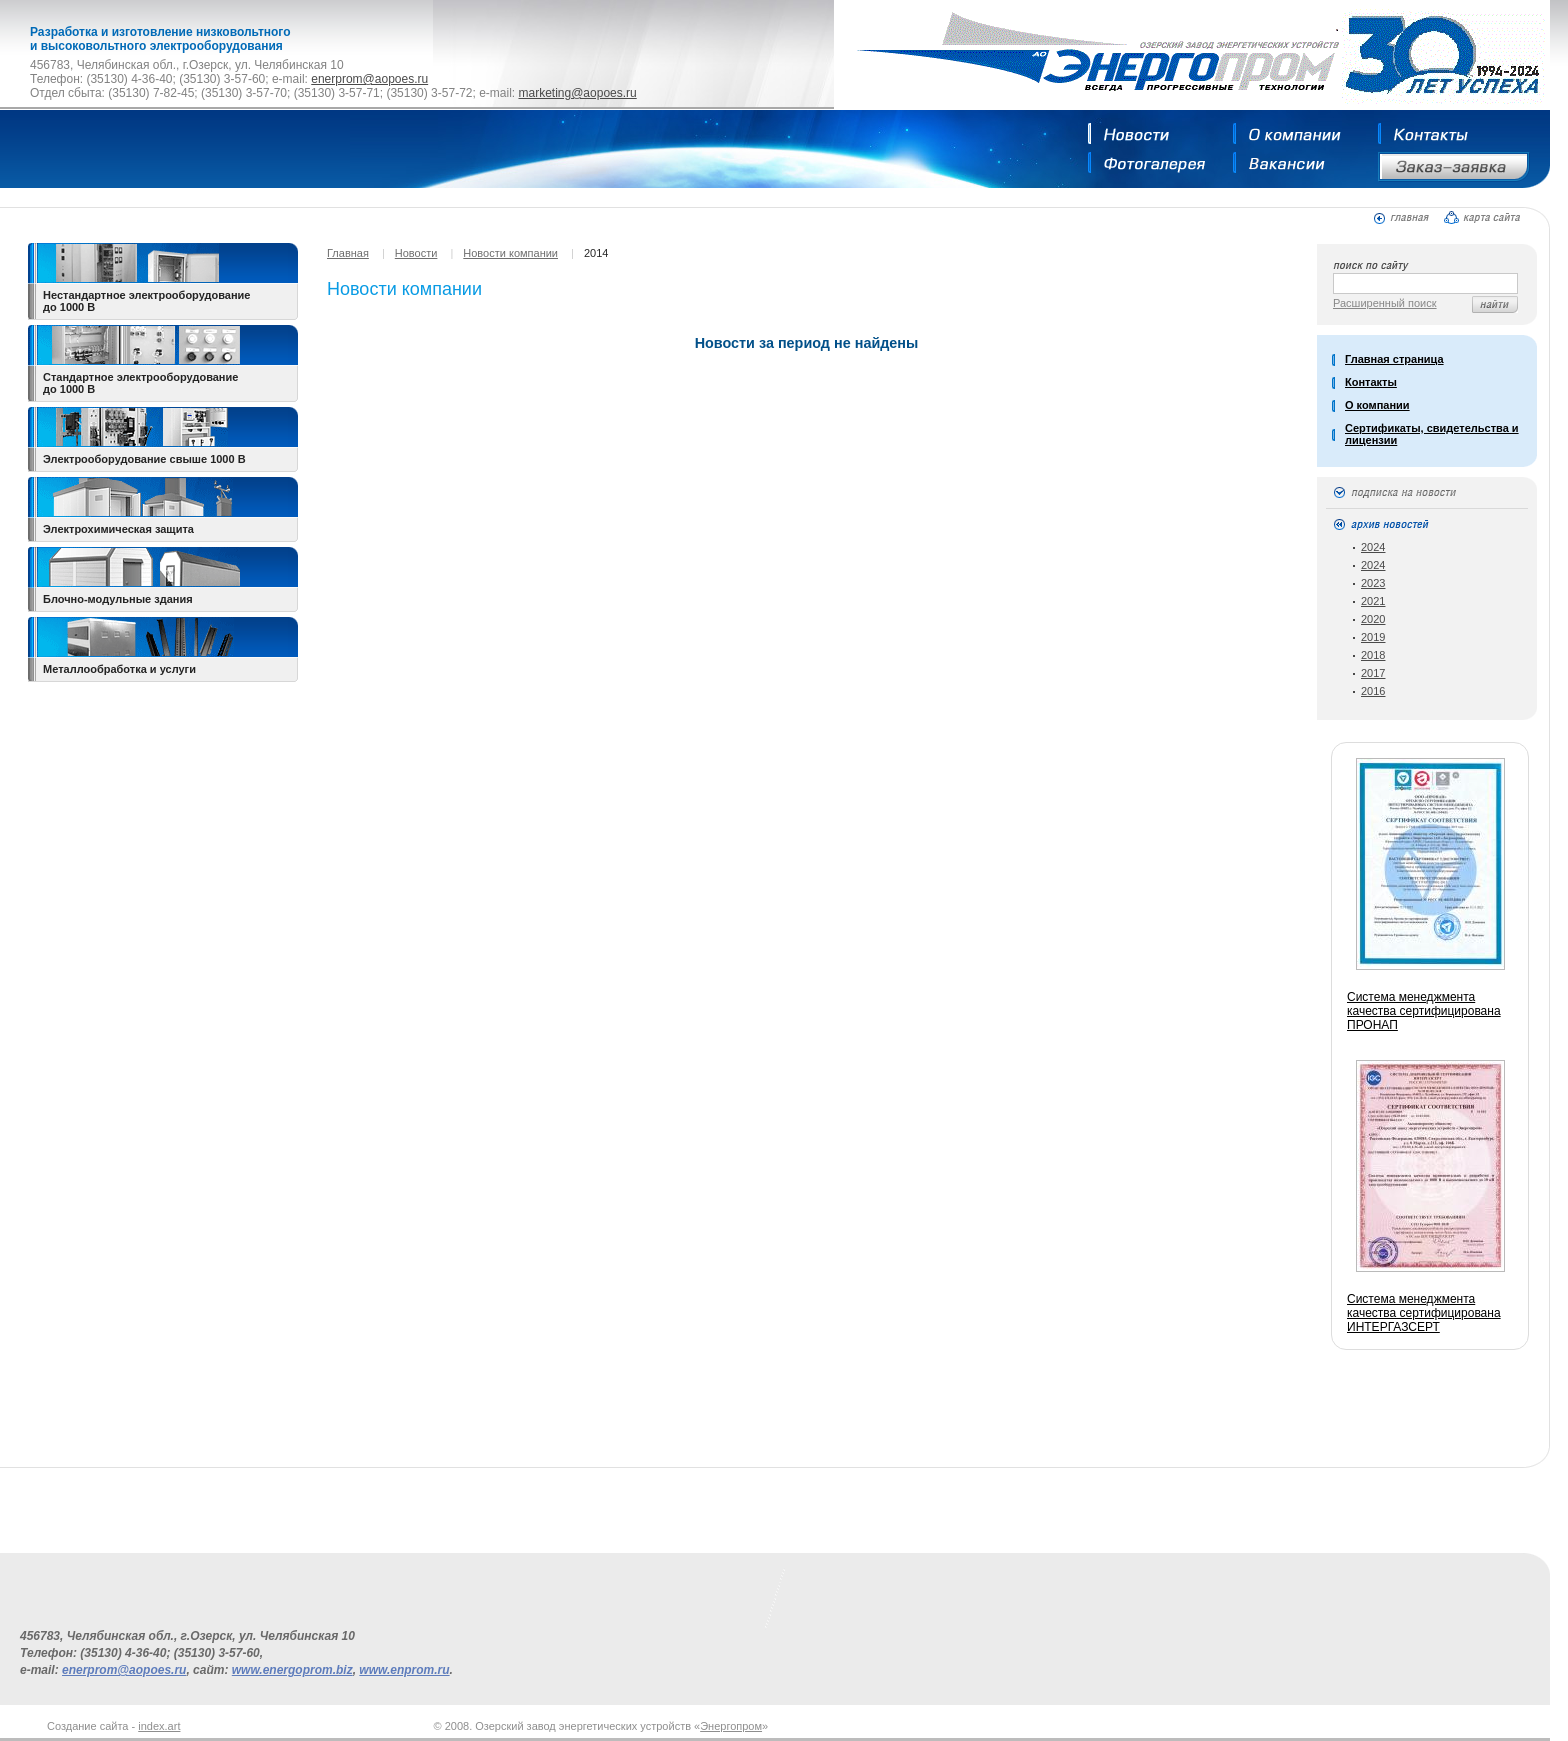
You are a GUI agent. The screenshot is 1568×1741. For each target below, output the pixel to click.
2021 (1373, 601)
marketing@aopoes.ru (577, 93)
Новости (416, 253)
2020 (1373, 619)
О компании (1377, 405)
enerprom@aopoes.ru (369, 79)
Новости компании (510, 253)
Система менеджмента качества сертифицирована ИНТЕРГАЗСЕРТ (1424, 1313)
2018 (1373, 655)
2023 (1373, 583)
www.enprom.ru (404, 1670)
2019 (1373, 637)
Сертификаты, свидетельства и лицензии (1432, 434)
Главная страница (1394, 359)
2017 (1373, 673)
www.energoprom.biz (292, 1670)
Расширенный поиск (1385, 303)
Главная (348, 253)
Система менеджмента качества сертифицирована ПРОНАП (1424, 1011)
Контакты (1371, 382)
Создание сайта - (113, 1726)
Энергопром (731, 1726)
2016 (1373, 691)
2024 (1373, 547)
